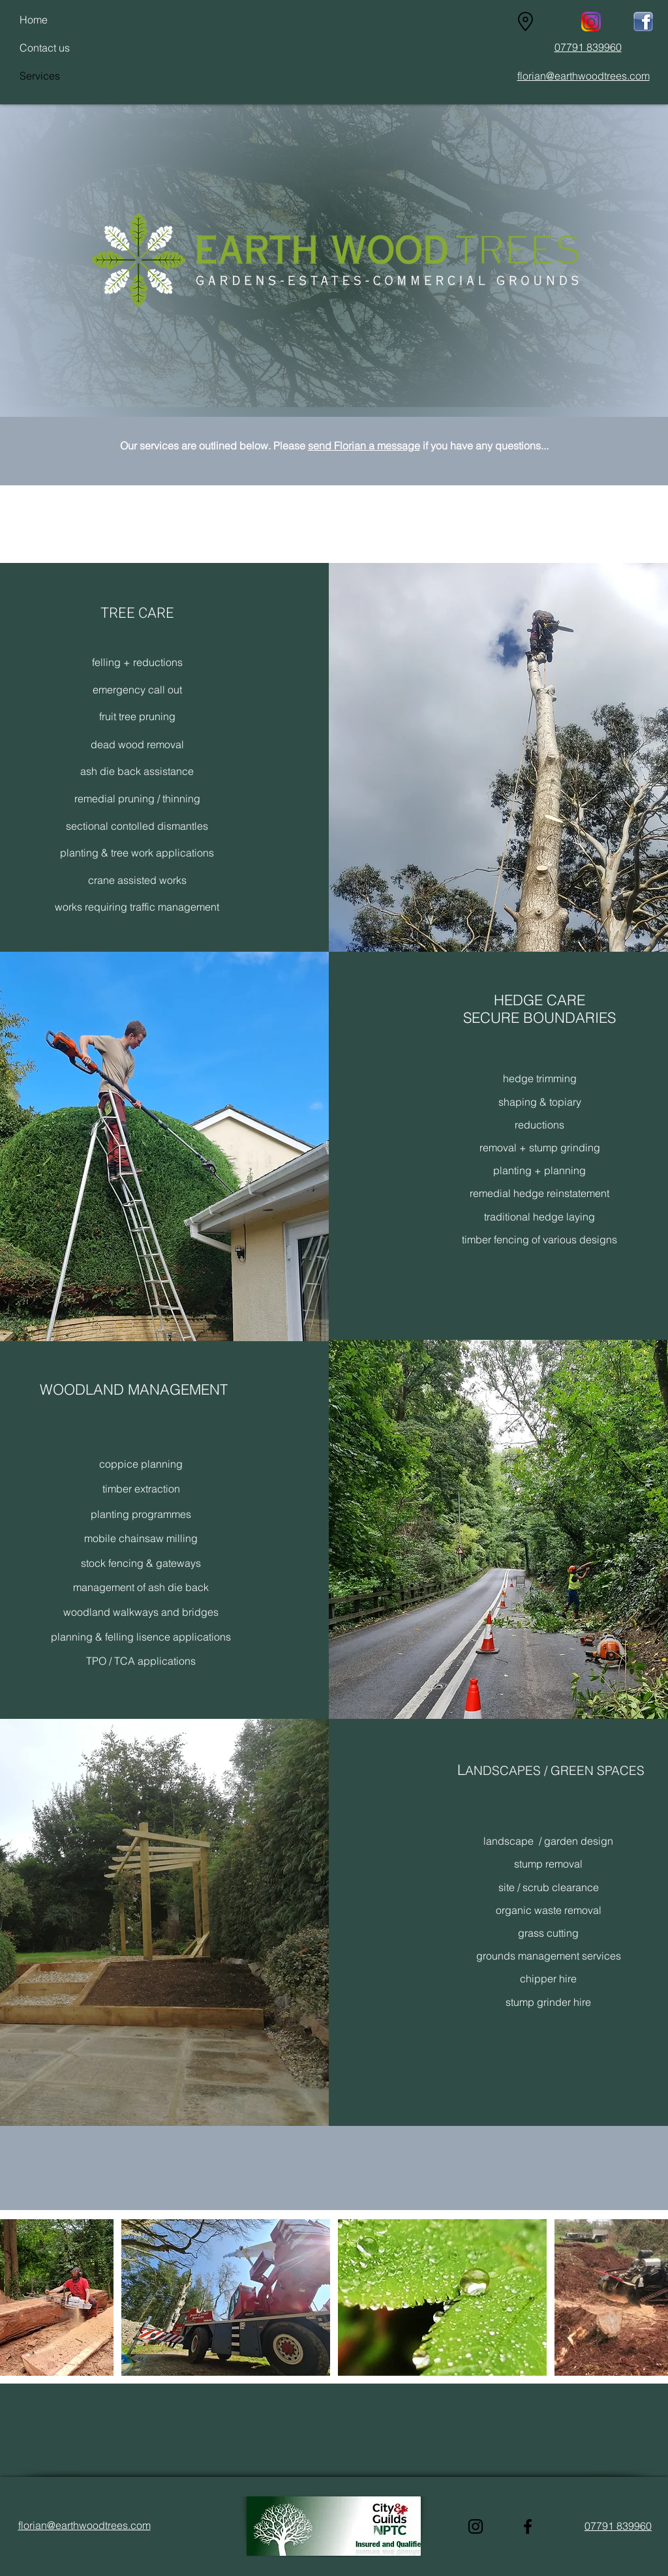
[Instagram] (475, 2526)
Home (34, 19)
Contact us (45, 47)
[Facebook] (528, 2526)
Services (40, 75)
